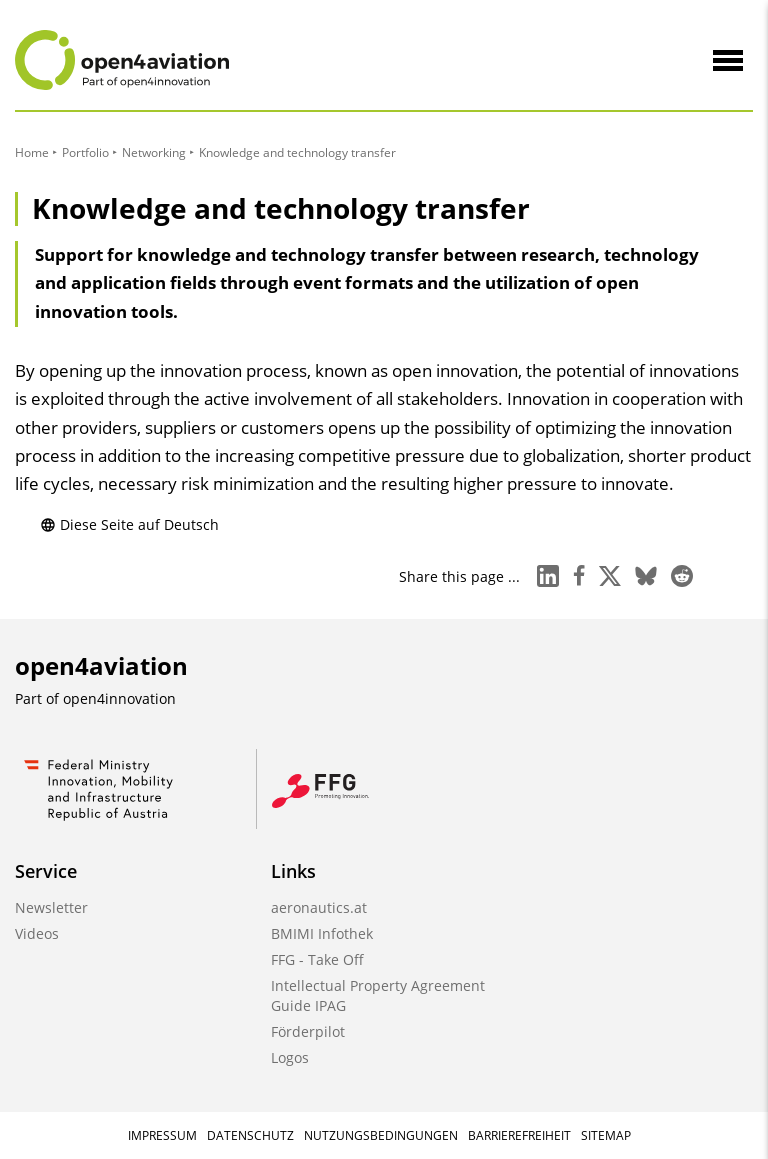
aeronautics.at (319, 907)
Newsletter (51, 907)
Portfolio (85, 152)
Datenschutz (250, 1135)
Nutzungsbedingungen (381, 1135)
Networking (154, 152)
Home (32, 152)
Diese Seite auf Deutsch (129, 524)
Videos (37, 933)
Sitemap (606, 1135)
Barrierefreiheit (519, 1135)
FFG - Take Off (317, 959)
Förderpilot (308, 1031)
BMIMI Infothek (322, 933)
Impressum (162, 1135)
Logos (290, 1057)
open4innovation (119, 698)
